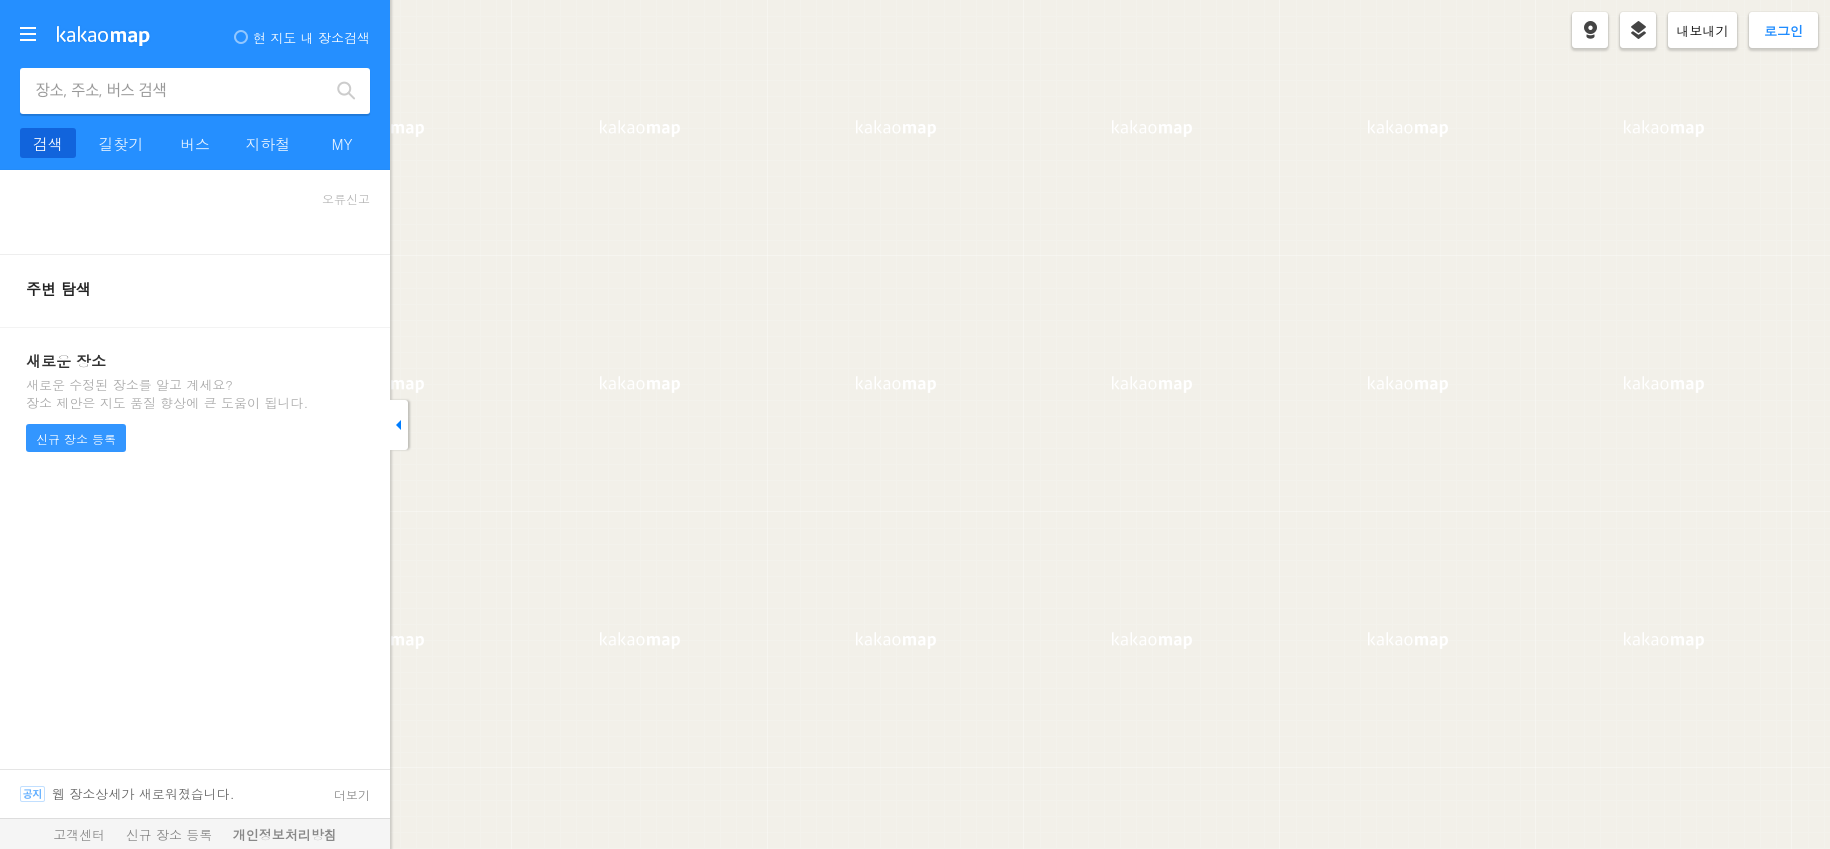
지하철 (268, 143)
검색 (347, 91)
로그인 (1783, 30)
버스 (195, 143)
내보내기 (1703, 30)
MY (341, 143)
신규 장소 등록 (76, 438)
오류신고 (346, 198)
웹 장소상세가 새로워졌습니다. (143, 794)
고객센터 (79, 834)
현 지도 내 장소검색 (302, 37)
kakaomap (103, 36)
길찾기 (121, 143)
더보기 (352, 794)
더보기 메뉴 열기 (28, 34)
